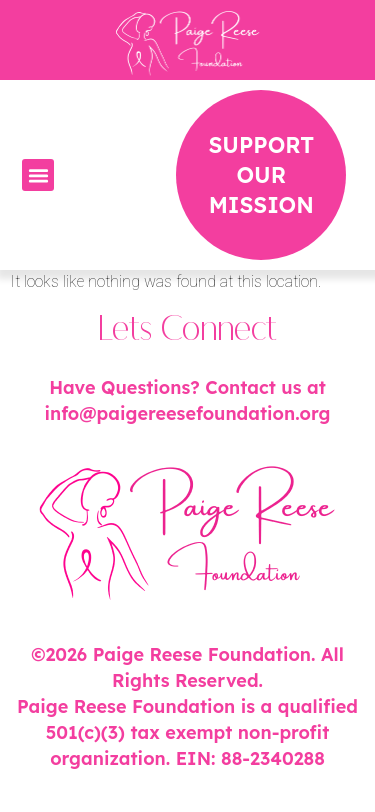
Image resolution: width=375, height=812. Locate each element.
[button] (38, 175)
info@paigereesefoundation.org (187, 413)
